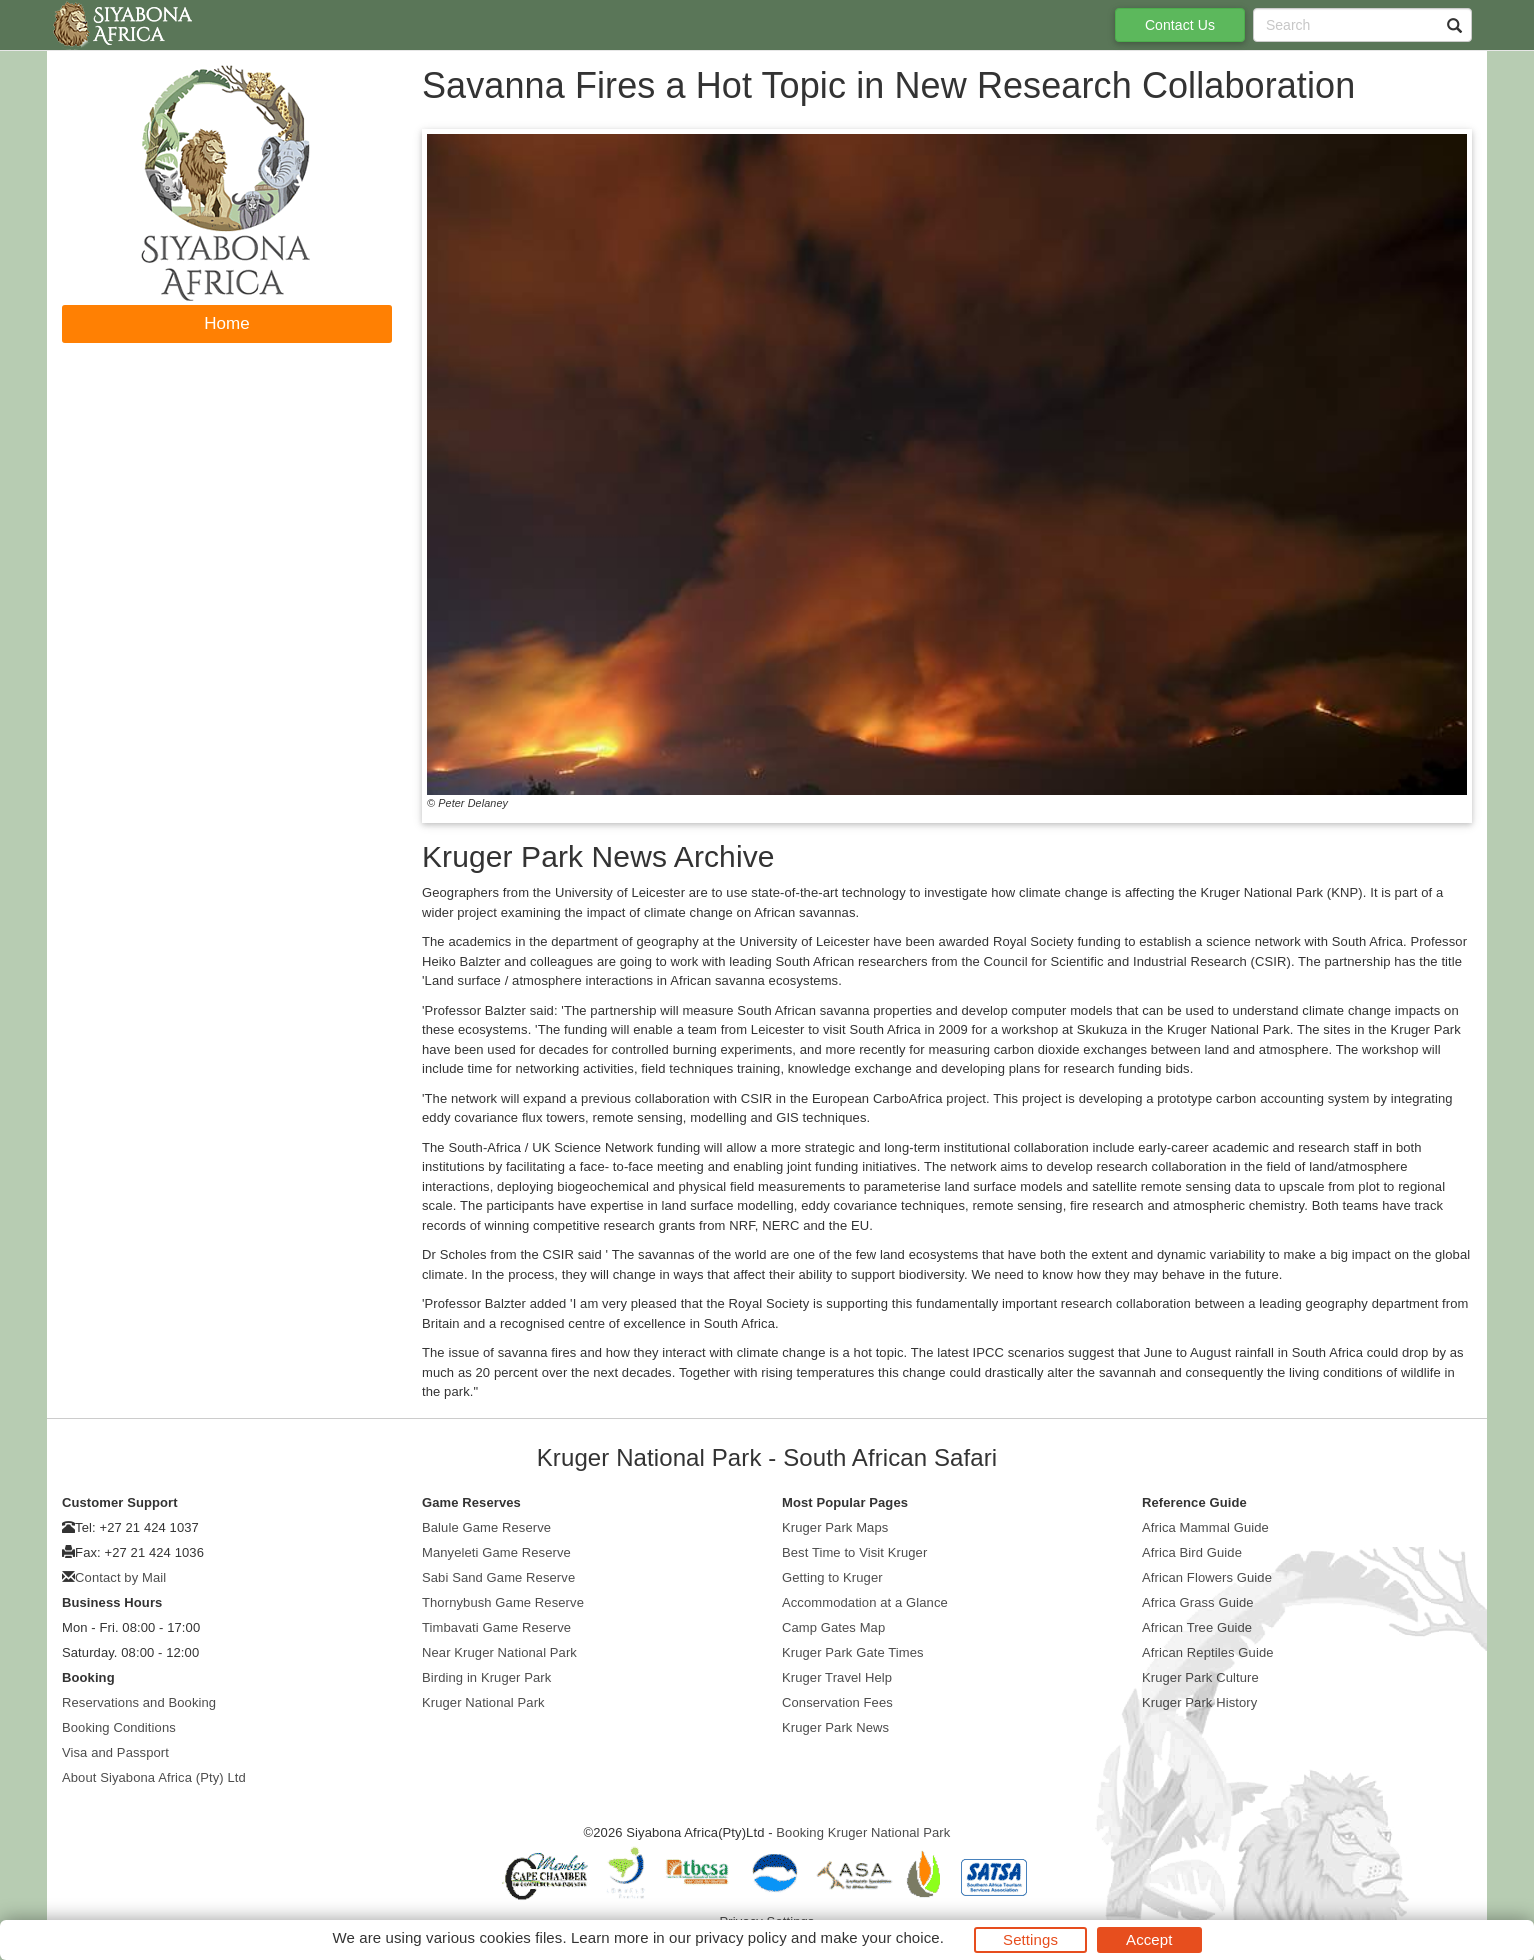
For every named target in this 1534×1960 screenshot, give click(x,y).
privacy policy (740, 1937)
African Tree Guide (1197, 1627)
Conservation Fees (837, 1702)
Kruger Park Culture (1200, 1677)
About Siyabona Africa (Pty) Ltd (154, 1777)
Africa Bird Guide (1192, 1552)
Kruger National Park (483, 1702)
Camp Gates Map (833, 1627)
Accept (1149, 1939)
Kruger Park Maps (835, 1527)
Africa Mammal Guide (1205, 1527)
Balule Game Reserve (486, 1527)
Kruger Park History (1199, 1702)
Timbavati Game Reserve (496, 1627)
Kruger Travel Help (837, 1677)
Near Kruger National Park (499, 1652)
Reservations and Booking (139, 1702)
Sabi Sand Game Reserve (498, 1577)
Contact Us (1180, 25)
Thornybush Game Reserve (503, 1602)
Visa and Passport (115, 1752)
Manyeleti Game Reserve (496, 1552)
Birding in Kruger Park (486, 1677)
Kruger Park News (835, 1727)
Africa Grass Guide (1198, 1602)
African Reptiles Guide (1208, 1652)
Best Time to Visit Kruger (854, 1552)
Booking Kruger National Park (863, 1832)
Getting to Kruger (832, 1577)
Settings (1030, 1939)
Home (227, 323)
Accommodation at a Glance (865, 1602)
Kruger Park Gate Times (853, 1652)
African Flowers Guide (1207, 1577)
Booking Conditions (119, 1727)
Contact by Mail (120, 1577)
